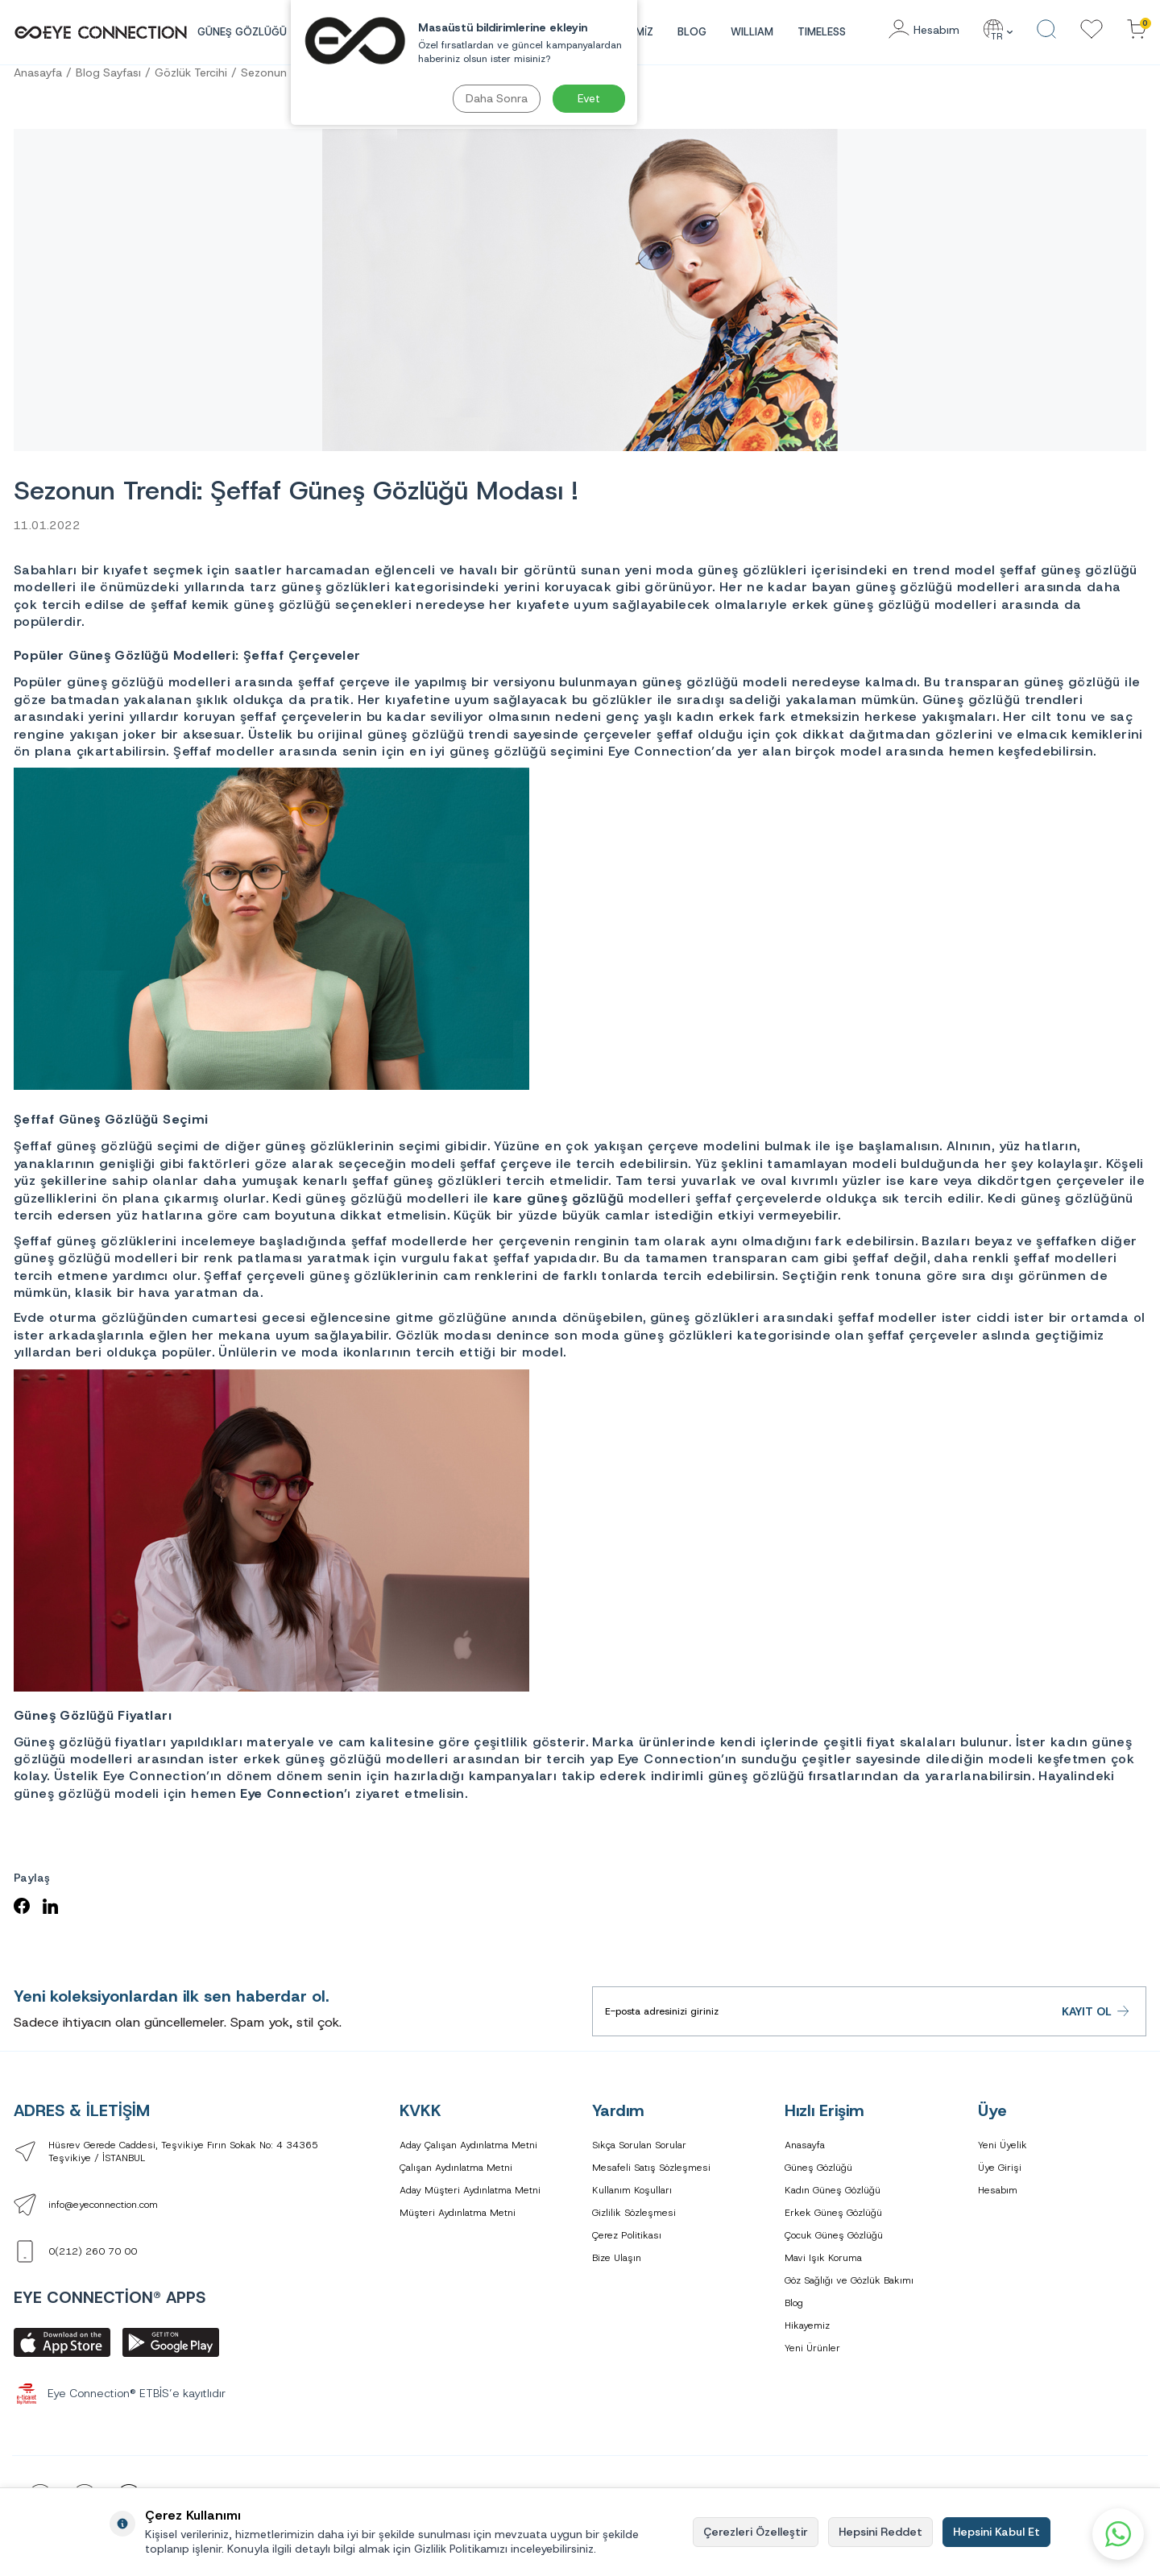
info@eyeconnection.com (103, 2204)
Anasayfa (38, 72)
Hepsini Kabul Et (996, 2531)
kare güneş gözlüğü (558, 1198)
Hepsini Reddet (880, 2531)
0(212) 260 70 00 (92, 2251)
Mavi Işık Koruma (823, 2257)
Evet (589, 98)
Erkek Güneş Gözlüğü (833, 2212)
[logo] (101, 32)
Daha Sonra (497, 98)
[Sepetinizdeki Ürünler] (1136, 30)
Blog (691, 32)
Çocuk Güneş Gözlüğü (834, 2235)
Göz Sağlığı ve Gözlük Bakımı (849, 2280)
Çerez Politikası (626, 2235)
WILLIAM (752, 32)
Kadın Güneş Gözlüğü (832, 2190)
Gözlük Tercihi (191, 72)
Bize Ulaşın (616, 2257)
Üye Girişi (999, 2167)
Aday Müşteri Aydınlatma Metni (470, 2190)
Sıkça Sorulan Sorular (639, 2145)
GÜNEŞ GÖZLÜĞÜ (242, 32)
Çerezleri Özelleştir (755, 2531)
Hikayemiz (807, 2325)
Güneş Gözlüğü (818, 2167)
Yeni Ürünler (812, 2348)
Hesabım (997, 2190)
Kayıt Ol (1096, 2011)
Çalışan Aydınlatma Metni (456, 2167)
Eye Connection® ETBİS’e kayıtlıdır (120, 2394)
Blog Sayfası (108, 72)
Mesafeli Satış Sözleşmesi (651, 2167)
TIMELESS (822, 32)
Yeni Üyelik (1002, 2145)
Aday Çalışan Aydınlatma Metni (468, 2145)
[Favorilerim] (1091, 30)
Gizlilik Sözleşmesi (634, 2212)
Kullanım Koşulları (632, 2190)
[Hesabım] (924, 30)
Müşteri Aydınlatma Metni (458, 2212)
